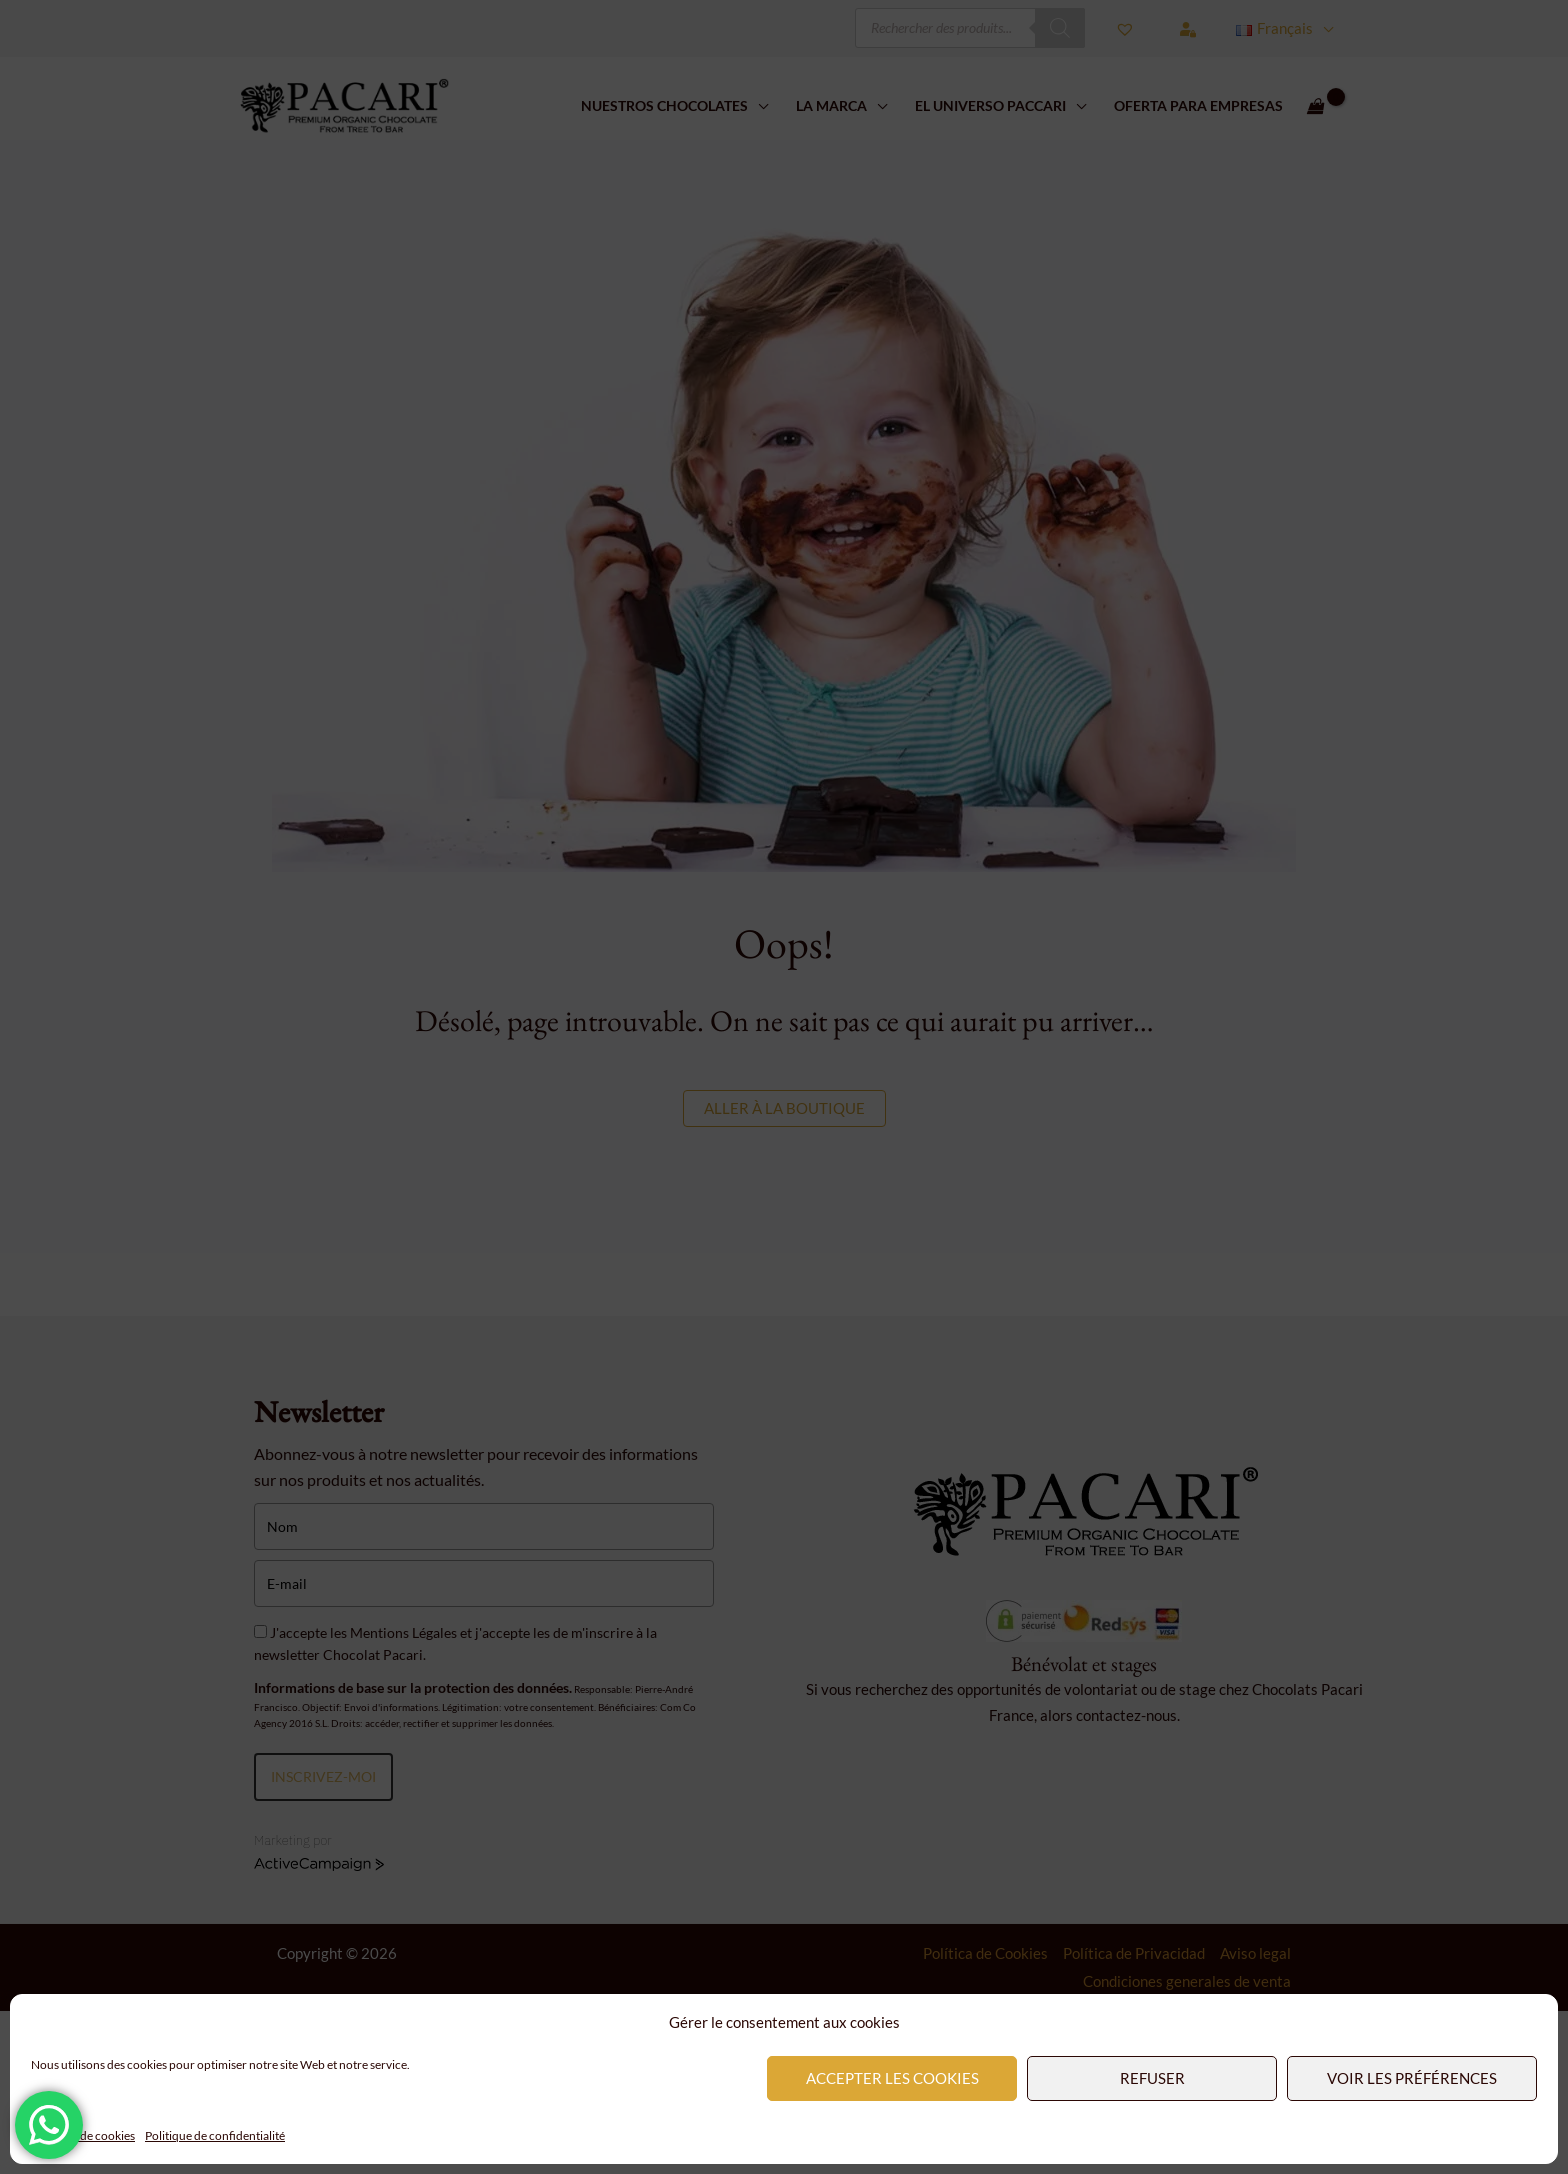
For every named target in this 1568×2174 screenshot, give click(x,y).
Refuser (1152, 2078)
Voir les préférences (1412, 2078)
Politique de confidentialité (215, 2135)
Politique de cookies (83, 2135)
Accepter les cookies (892, 2078)
